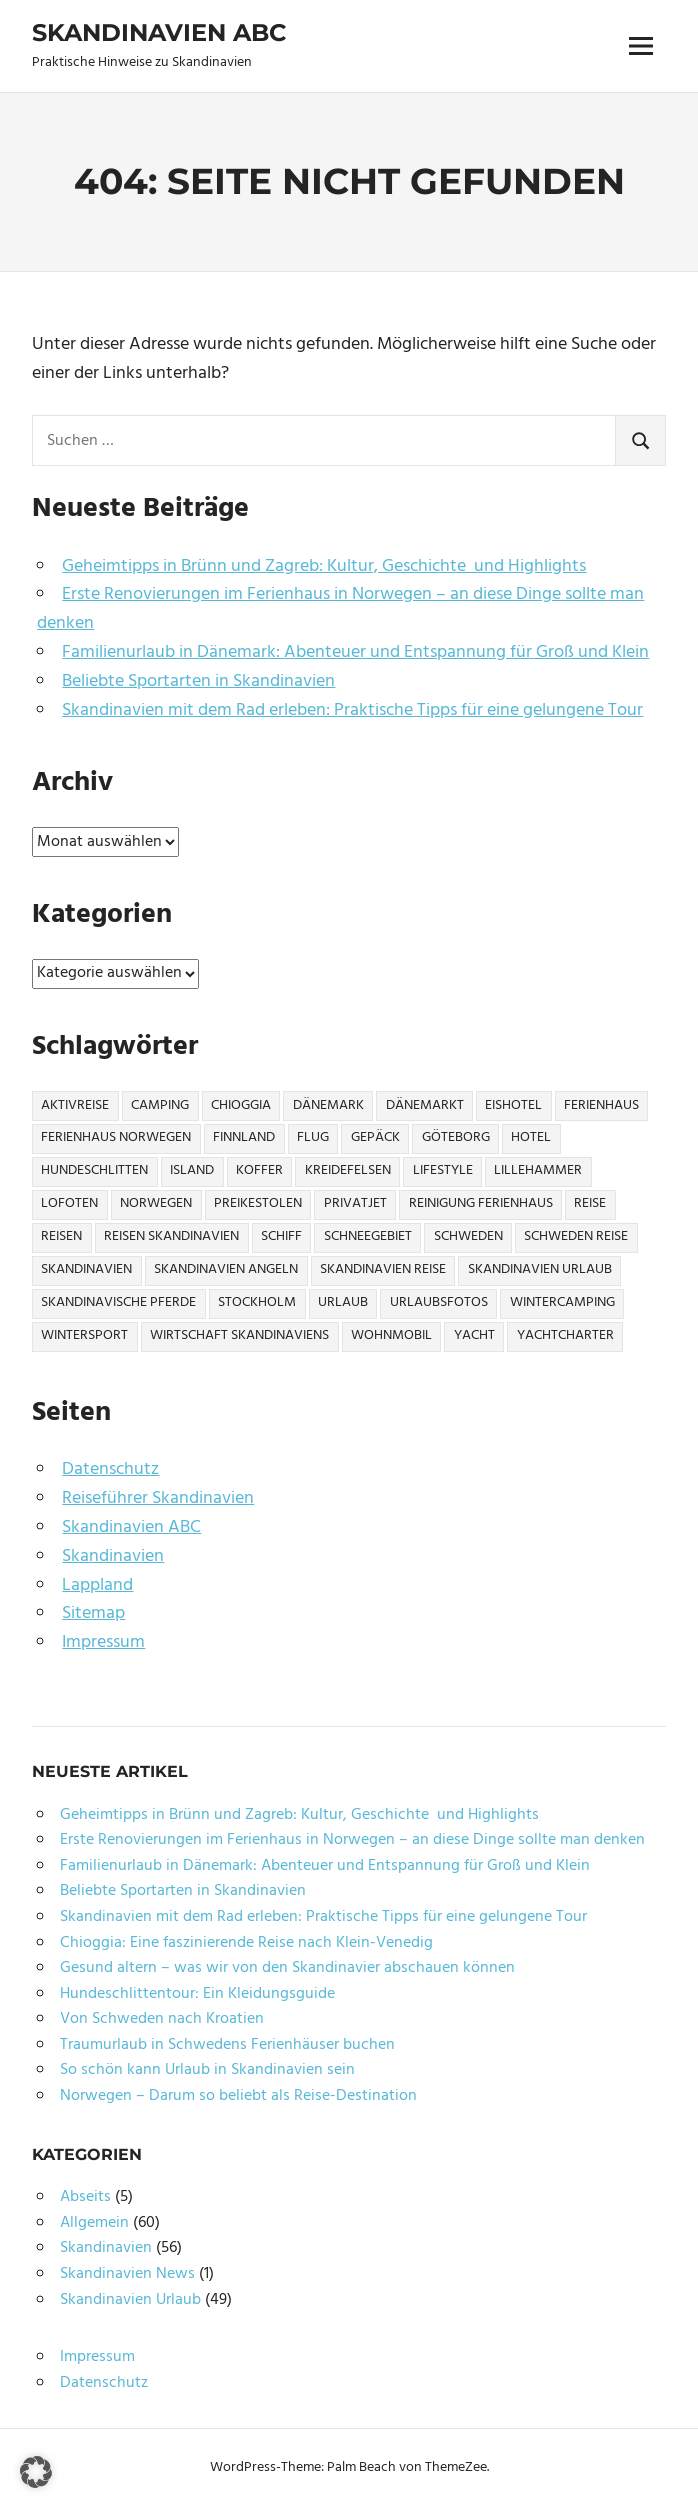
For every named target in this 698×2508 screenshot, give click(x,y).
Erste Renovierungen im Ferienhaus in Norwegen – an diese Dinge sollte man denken (340, 609)
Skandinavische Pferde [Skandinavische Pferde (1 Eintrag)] (118, 1302)
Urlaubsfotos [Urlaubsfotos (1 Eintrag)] (439, 1302)
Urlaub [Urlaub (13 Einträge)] (343, 1302)
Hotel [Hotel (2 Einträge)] (531, 1137)
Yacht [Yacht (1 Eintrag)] (474, 1335)
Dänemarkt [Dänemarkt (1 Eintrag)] (425, 1105)
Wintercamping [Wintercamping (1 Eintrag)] (562, 1302)
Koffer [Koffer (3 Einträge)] (259, 1170)
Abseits (85, 2197)
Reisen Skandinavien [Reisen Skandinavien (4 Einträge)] (171, 1236)
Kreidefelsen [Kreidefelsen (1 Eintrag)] (348, 1170)
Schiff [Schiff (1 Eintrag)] (281, 1236)
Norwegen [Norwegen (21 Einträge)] (156, 1203)
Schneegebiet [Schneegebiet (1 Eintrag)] (368, 1236)
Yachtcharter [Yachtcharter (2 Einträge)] (565, 1335)
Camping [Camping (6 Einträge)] (160, 1105)
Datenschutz (110, 1469)
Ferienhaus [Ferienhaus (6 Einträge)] (601, 1105)
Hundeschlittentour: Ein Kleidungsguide (197, 1994)
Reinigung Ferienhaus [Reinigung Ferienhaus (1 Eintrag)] (481, 1203)
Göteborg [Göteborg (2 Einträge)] (456, 1137)
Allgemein (94, 2223)
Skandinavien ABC (159, 32)
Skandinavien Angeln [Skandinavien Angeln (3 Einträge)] (226, 1269)
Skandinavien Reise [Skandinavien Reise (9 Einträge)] (383, 1269)
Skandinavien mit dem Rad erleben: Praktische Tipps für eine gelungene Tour (352, 710)
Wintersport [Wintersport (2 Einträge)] (84, 1335)
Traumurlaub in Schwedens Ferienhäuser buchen (227, 2045)
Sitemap (93, 1613)
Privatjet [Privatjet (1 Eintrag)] (355, 1203)
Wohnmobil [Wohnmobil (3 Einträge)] (391, 1335)
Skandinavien (113, 1556)
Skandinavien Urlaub (130, 2300)
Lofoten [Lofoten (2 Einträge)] (69, 1203)
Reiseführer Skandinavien (158, 1498)
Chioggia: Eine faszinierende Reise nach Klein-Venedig (246, 1943)
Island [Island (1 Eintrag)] (192, 1170)
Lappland (97, 1585)
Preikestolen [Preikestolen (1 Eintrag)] (258, 1203)
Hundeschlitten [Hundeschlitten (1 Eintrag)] (94, 1170)
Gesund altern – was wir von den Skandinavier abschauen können (287, 1968)
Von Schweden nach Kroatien (162, 2019)
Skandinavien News (127, 2274)
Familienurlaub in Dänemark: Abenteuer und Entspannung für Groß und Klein (355, 652)
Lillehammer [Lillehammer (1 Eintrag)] (538, 1170)
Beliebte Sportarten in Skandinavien (198, 681)
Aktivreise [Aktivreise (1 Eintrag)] (75, 1105)
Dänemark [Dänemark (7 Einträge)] (328, 1105)
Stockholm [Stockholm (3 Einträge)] (257, 1302)
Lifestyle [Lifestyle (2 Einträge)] (443, 1170)
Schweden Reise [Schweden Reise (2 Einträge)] (576, 1236)
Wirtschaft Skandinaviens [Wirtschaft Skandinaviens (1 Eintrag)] (239, 1335)
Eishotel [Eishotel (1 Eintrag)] (513, 1105)
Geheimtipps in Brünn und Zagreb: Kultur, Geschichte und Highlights (324, 566)
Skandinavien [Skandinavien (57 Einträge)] (86, 1269)
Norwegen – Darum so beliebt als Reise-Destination (238, 2096)
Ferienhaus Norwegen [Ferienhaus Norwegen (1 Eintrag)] (116, 1137)
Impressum (103, 1642)
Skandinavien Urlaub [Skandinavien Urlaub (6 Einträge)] (540, 1269)
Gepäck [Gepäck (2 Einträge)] (375, 1137)
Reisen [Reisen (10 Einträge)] (61, 1236)
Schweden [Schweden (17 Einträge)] (468, 1236)
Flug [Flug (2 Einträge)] (313, 1137)
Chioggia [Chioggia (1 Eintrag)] (241, 1105)
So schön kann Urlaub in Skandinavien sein (207, 2070)
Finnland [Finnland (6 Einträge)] (244, 1137)
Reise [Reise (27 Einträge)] (590, 1203)
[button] (36, 2472)
